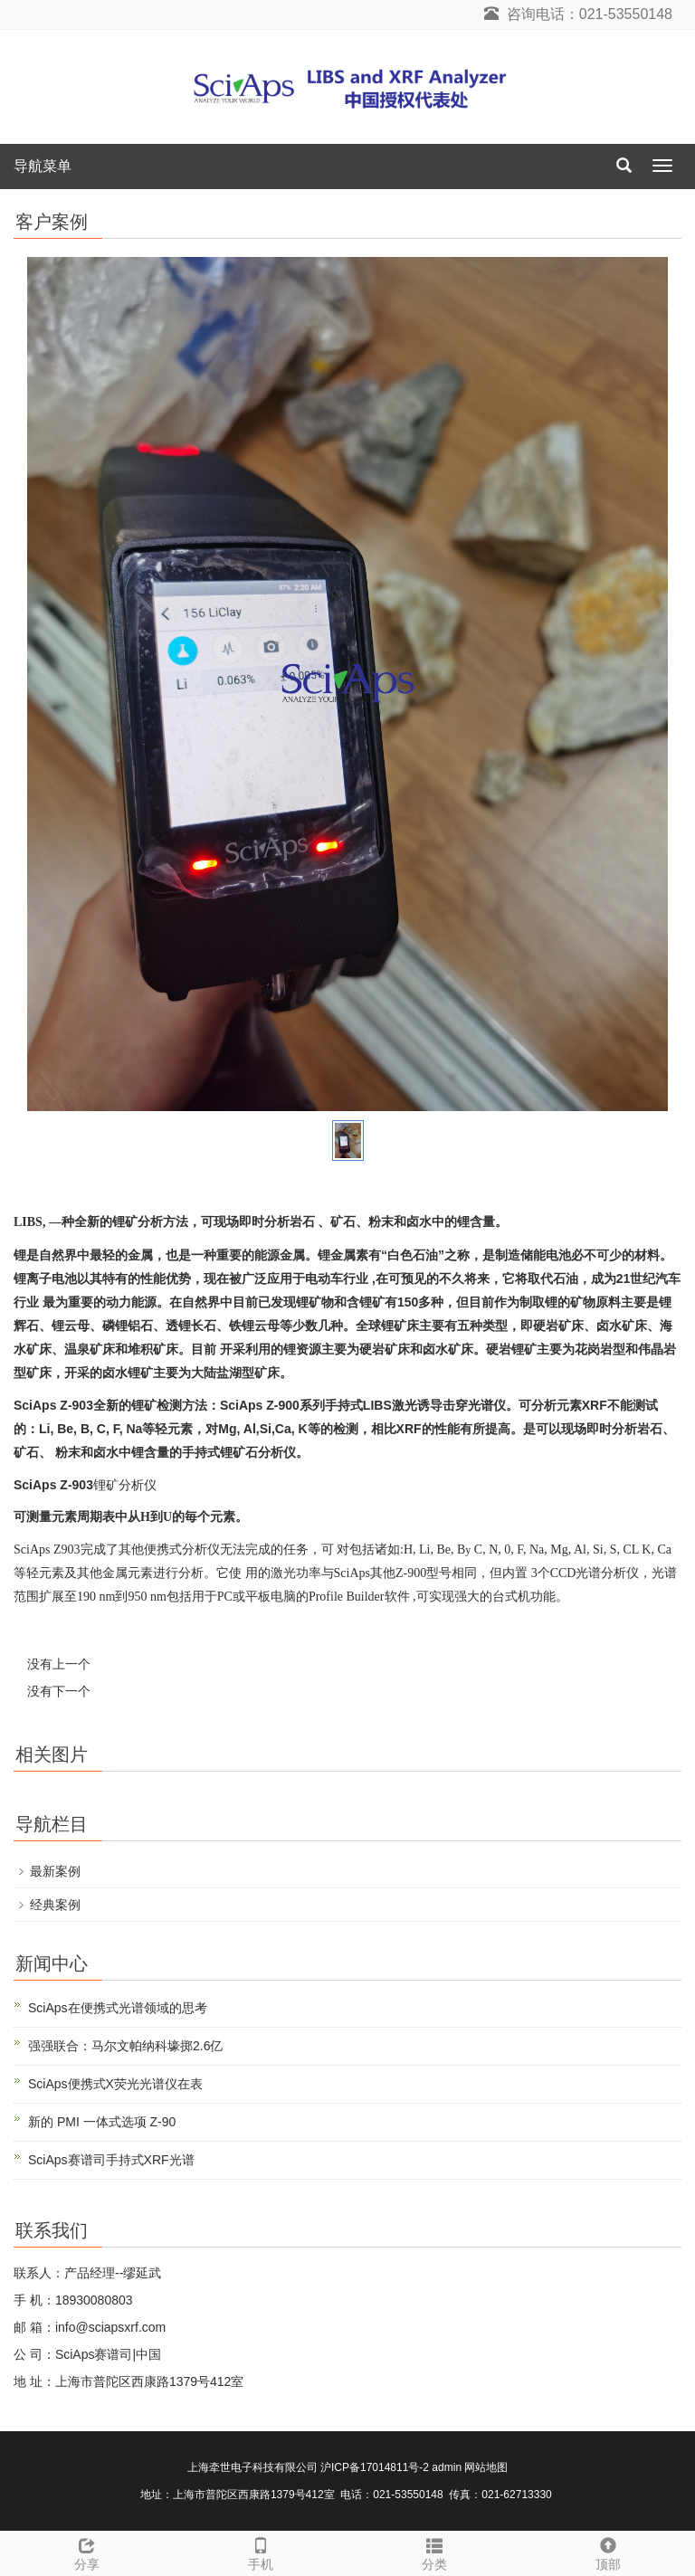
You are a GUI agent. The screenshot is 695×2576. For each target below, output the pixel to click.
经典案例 (55, 1904)
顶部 (608, 2551)
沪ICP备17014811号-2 (374, 2467)
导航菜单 (42, 166)
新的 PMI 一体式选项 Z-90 (102, 2122)
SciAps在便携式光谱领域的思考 (117, 2008)
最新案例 (55, 1871)
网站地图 (486, 2467)
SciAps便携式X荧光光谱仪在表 (115, 2084)
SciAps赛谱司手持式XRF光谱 (111, 2160)
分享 (87, 2551)
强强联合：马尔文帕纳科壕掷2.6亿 (125, 2046)
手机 (261, 2551)
